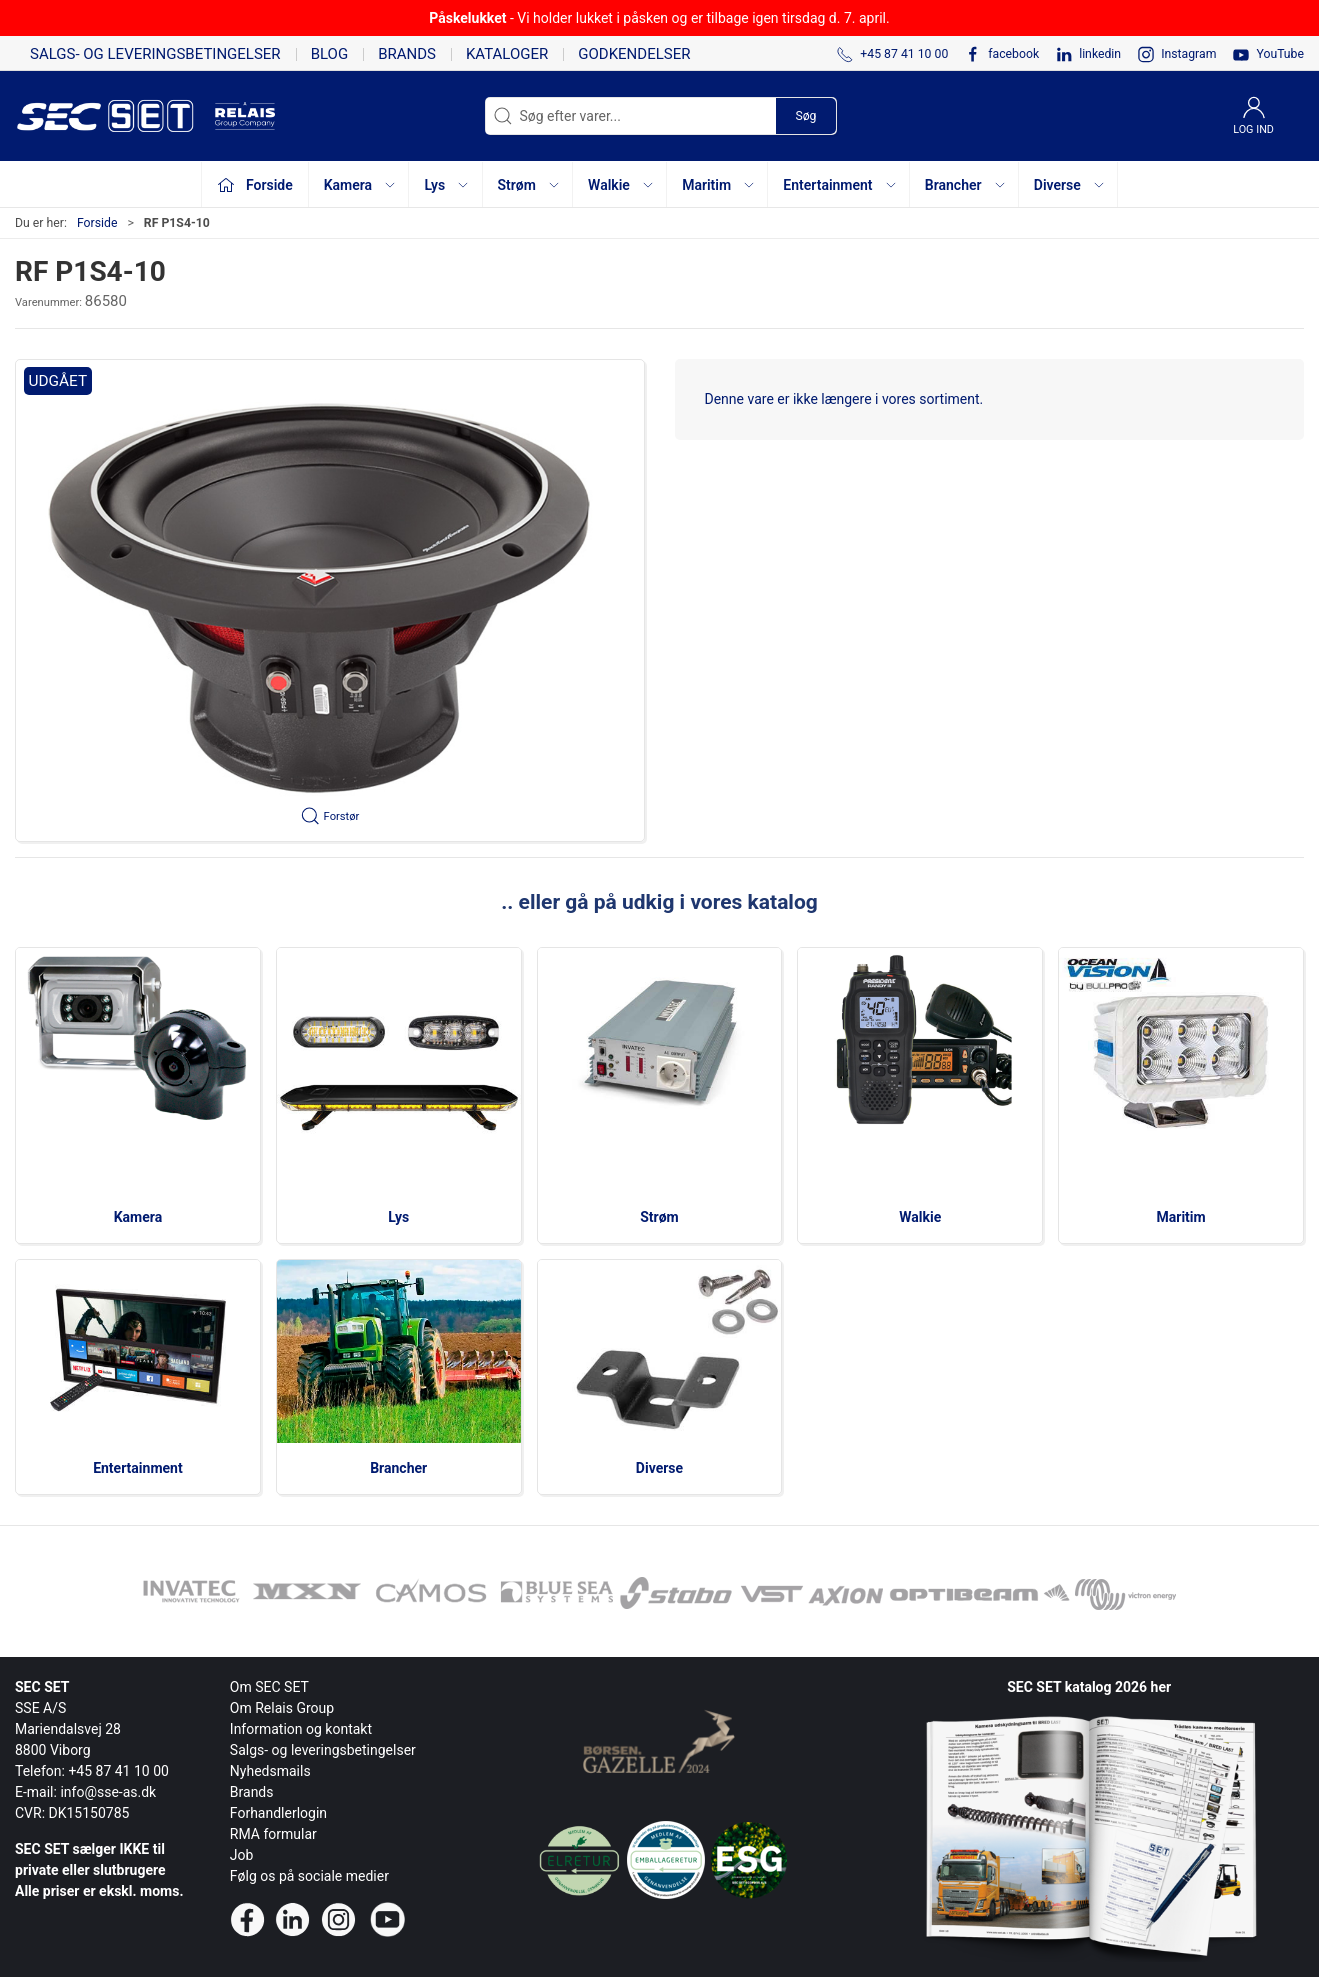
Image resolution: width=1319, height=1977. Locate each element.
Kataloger (507, 54)
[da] (115, 116)
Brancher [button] (966, 185)
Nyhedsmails (270, 1771)
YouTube (1280, 54)
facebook (1013, 54)
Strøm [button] (529, 185)
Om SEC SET (269, 1687)
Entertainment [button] (840, 185)
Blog (330, 54)
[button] (330, 600)
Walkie (920, 1217)
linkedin (1100, 54)
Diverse (659, 1468)
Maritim (1181, 1217)
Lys (398, 1217)
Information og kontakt (301, 1729)
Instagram (1188, 54)
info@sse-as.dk (108, 1792)
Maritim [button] (719, 185)
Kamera (138, 1217)
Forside (97, 223)
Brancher (398, 1468)
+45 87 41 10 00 (118, 1771)
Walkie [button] (621, 185)
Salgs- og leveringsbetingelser (155, 54)
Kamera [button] (360, 185)
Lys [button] (447, 185)
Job (242, 1855)
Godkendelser (634, 54)
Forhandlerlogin (278, 1813)
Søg (805, 116)
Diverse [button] (1070, 185)
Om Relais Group (282, 1708)
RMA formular (273, 1834)
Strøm (659, 1217)
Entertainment (138, 1468)
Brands (407, 54)
